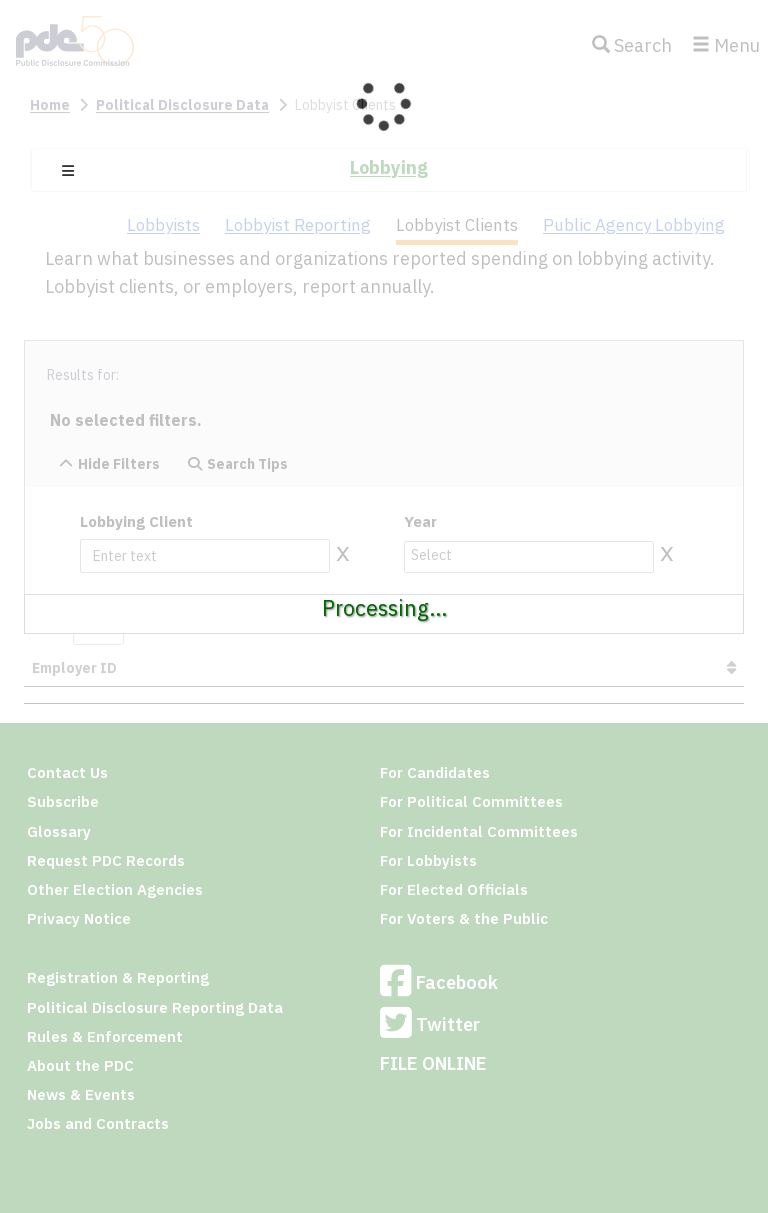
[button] (68, 171)
